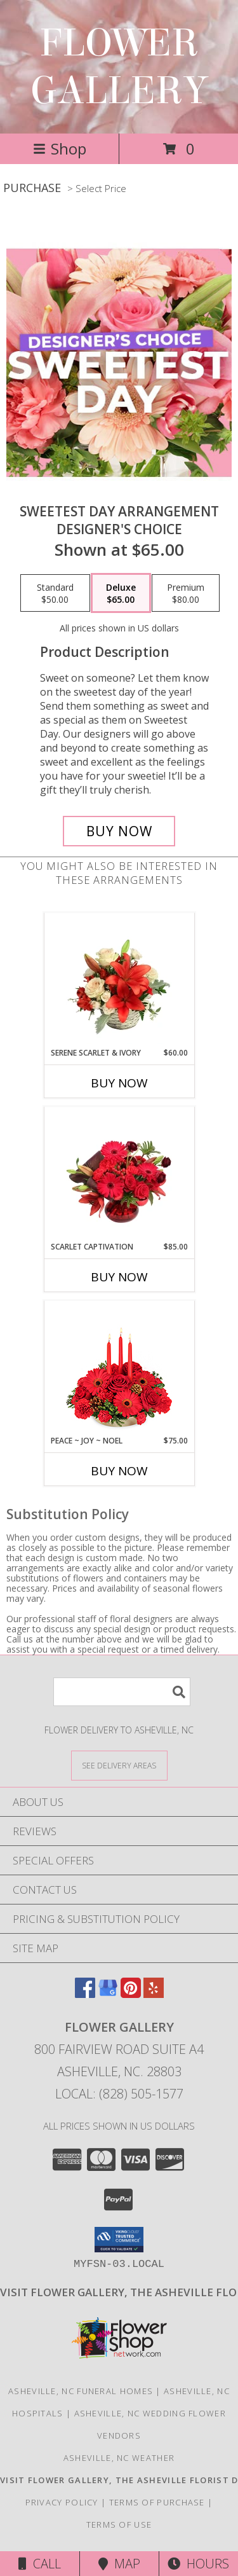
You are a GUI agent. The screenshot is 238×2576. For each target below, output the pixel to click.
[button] (119, 2239)
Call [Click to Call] (39, 2563)
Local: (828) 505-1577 (119, 2093)
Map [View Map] (119, 2563)
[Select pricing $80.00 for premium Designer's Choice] (185, 593)
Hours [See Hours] (198, 2563)
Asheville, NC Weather (119, 2457)
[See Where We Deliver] (119, 1765)
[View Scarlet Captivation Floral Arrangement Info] (119, 1174)
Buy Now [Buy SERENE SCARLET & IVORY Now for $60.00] (119, 1083)
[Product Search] (121, 1691)
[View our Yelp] (153, 1994)
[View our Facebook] (85, 1994)
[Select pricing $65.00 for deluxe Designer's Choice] (121, 593)
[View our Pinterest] (131, 1994)
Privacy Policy (61, 2502)
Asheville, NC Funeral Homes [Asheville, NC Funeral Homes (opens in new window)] (80, 2391)
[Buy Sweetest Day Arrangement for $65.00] (119, 831)
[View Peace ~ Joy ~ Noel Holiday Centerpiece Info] (119, 1368)
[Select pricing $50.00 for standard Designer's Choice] (55, 593)
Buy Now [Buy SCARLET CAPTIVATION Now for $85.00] (119, 1277)
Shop (59, 148)
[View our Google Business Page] (108, 1994)
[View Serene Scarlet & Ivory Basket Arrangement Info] (119, 980)
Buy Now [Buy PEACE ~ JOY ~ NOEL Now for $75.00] (119, 1471)
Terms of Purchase (157, 2502)
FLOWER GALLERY (119, 66)
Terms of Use (119, 2524)
